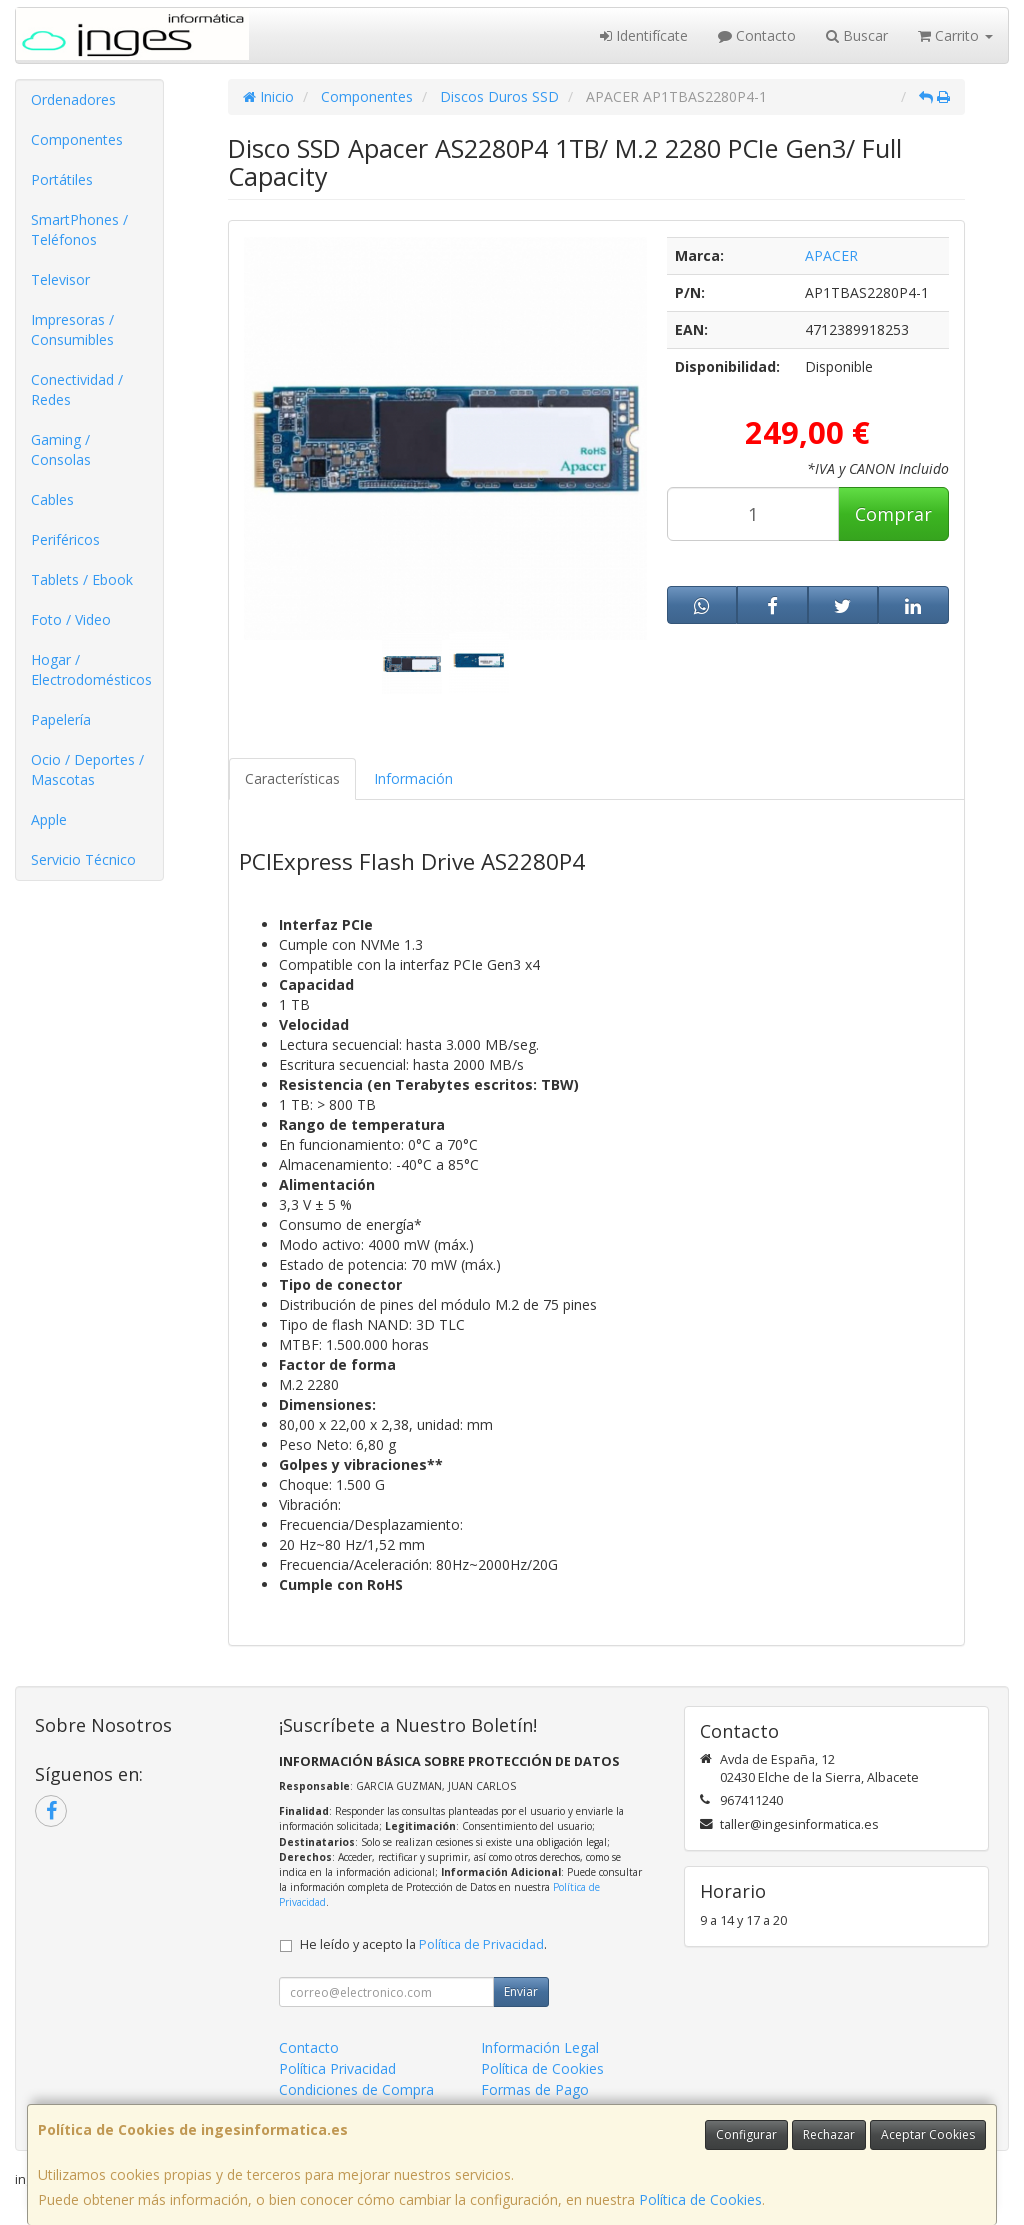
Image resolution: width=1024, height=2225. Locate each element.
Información (413, 778)
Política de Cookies (700, 2199)
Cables (52, 499)
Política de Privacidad (481, 1944)
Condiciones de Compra (356, 2089)
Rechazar (829, 2134)
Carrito (955, 35)
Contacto (757, 35)
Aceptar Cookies (928, 2134)
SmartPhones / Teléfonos (79, 229)
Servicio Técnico (83, 859)
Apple (49, 819)
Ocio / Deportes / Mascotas (87, 769)
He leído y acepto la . (423, 1944)
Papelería (61, 719)
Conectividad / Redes (77, 389)
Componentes (77, 139)
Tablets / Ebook (82, 579)
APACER (831, 255)
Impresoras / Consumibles (72, 329)
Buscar (857, 35)
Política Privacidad (337, 2068)
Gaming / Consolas (61, 449)
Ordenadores (73, 99)
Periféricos (65, 539)
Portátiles (62, 179)
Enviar (521, 1991)
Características (292, 778)
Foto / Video (71, 619)
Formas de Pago (535, 2089)
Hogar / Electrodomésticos (91, 669)
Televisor (60, 279)
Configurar (746, 2134)
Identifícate (644, 35)
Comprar (893, 514)
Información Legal (540, 2047)
